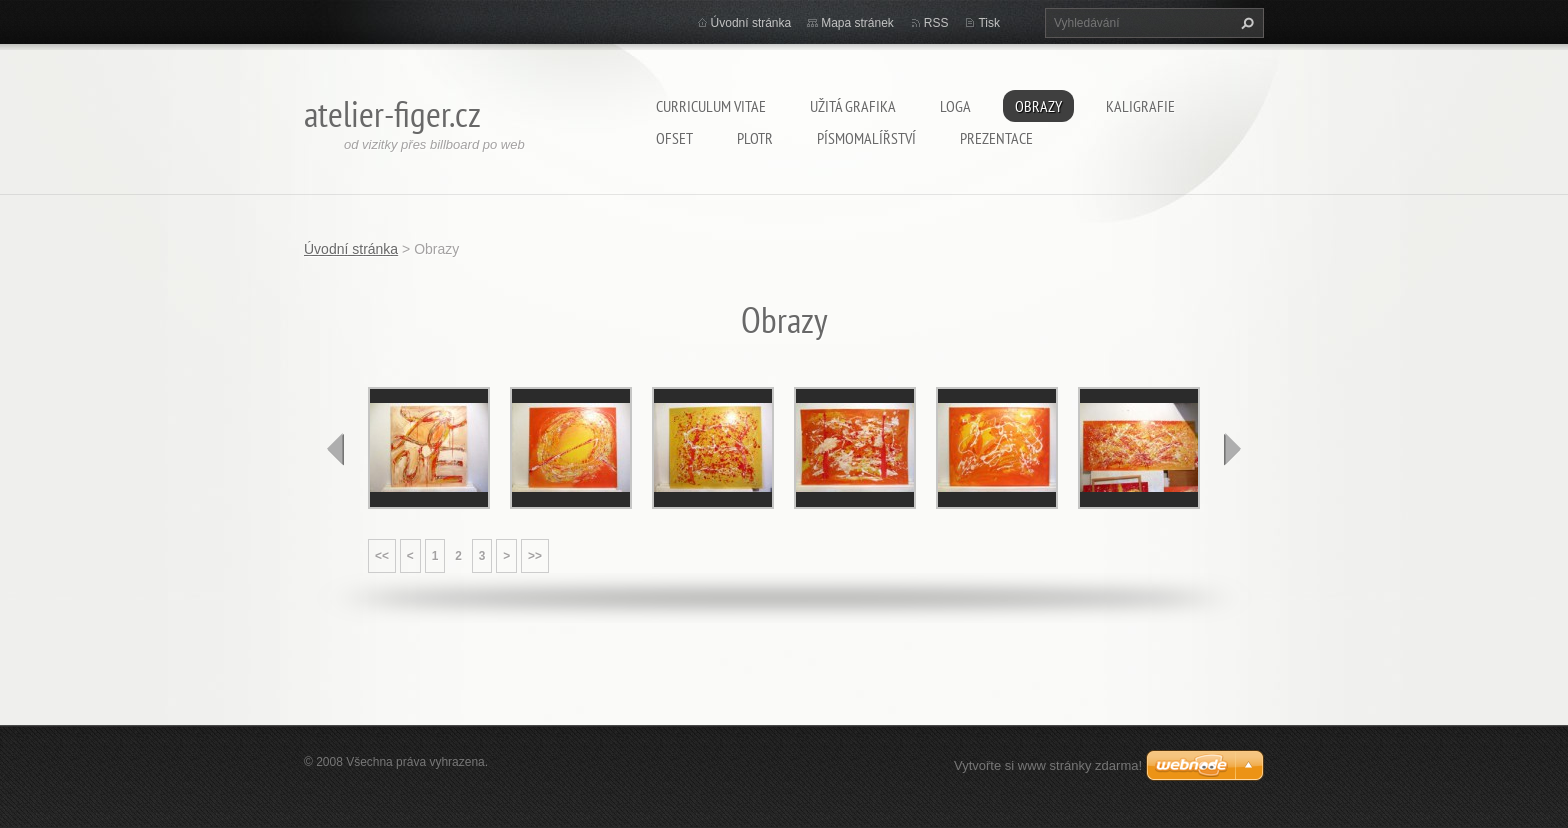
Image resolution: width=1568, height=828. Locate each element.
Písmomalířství (866, 138)
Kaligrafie (1140, 106)
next (1232, 449)
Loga (955, 106)
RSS (936, 23)
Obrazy (1038, 106)
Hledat (1245, 23)
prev (336, 449)
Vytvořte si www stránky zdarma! (1048, 765)
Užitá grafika (853, 106)
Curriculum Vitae (711, 106)
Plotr (755, 138)
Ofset (674, 138)
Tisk (989, 23)
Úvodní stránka (751, 23)
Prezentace (996, 138)
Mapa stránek (857, 23)
